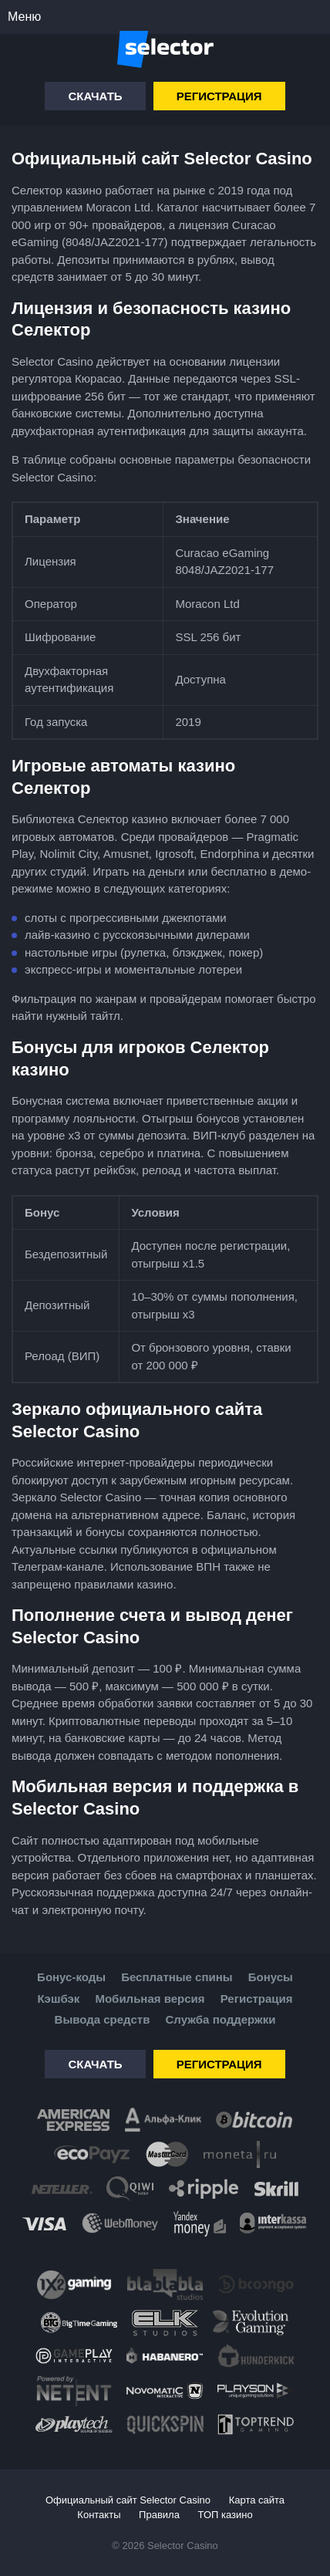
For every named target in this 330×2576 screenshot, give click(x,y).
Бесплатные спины (176, 1976)
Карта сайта (257, 2500)
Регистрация (219, 96)
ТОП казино (225, 2514)
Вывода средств (102, 2019)
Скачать (95, 96)
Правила (159, 2514)
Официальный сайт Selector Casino (127, 2500)
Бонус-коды (71, 1976)
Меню (24, 16)
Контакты (98, 2514)
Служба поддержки (221, 2019)
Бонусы (270, 1976)
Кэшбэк (58, 1998)
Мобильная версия (149, 1998)
